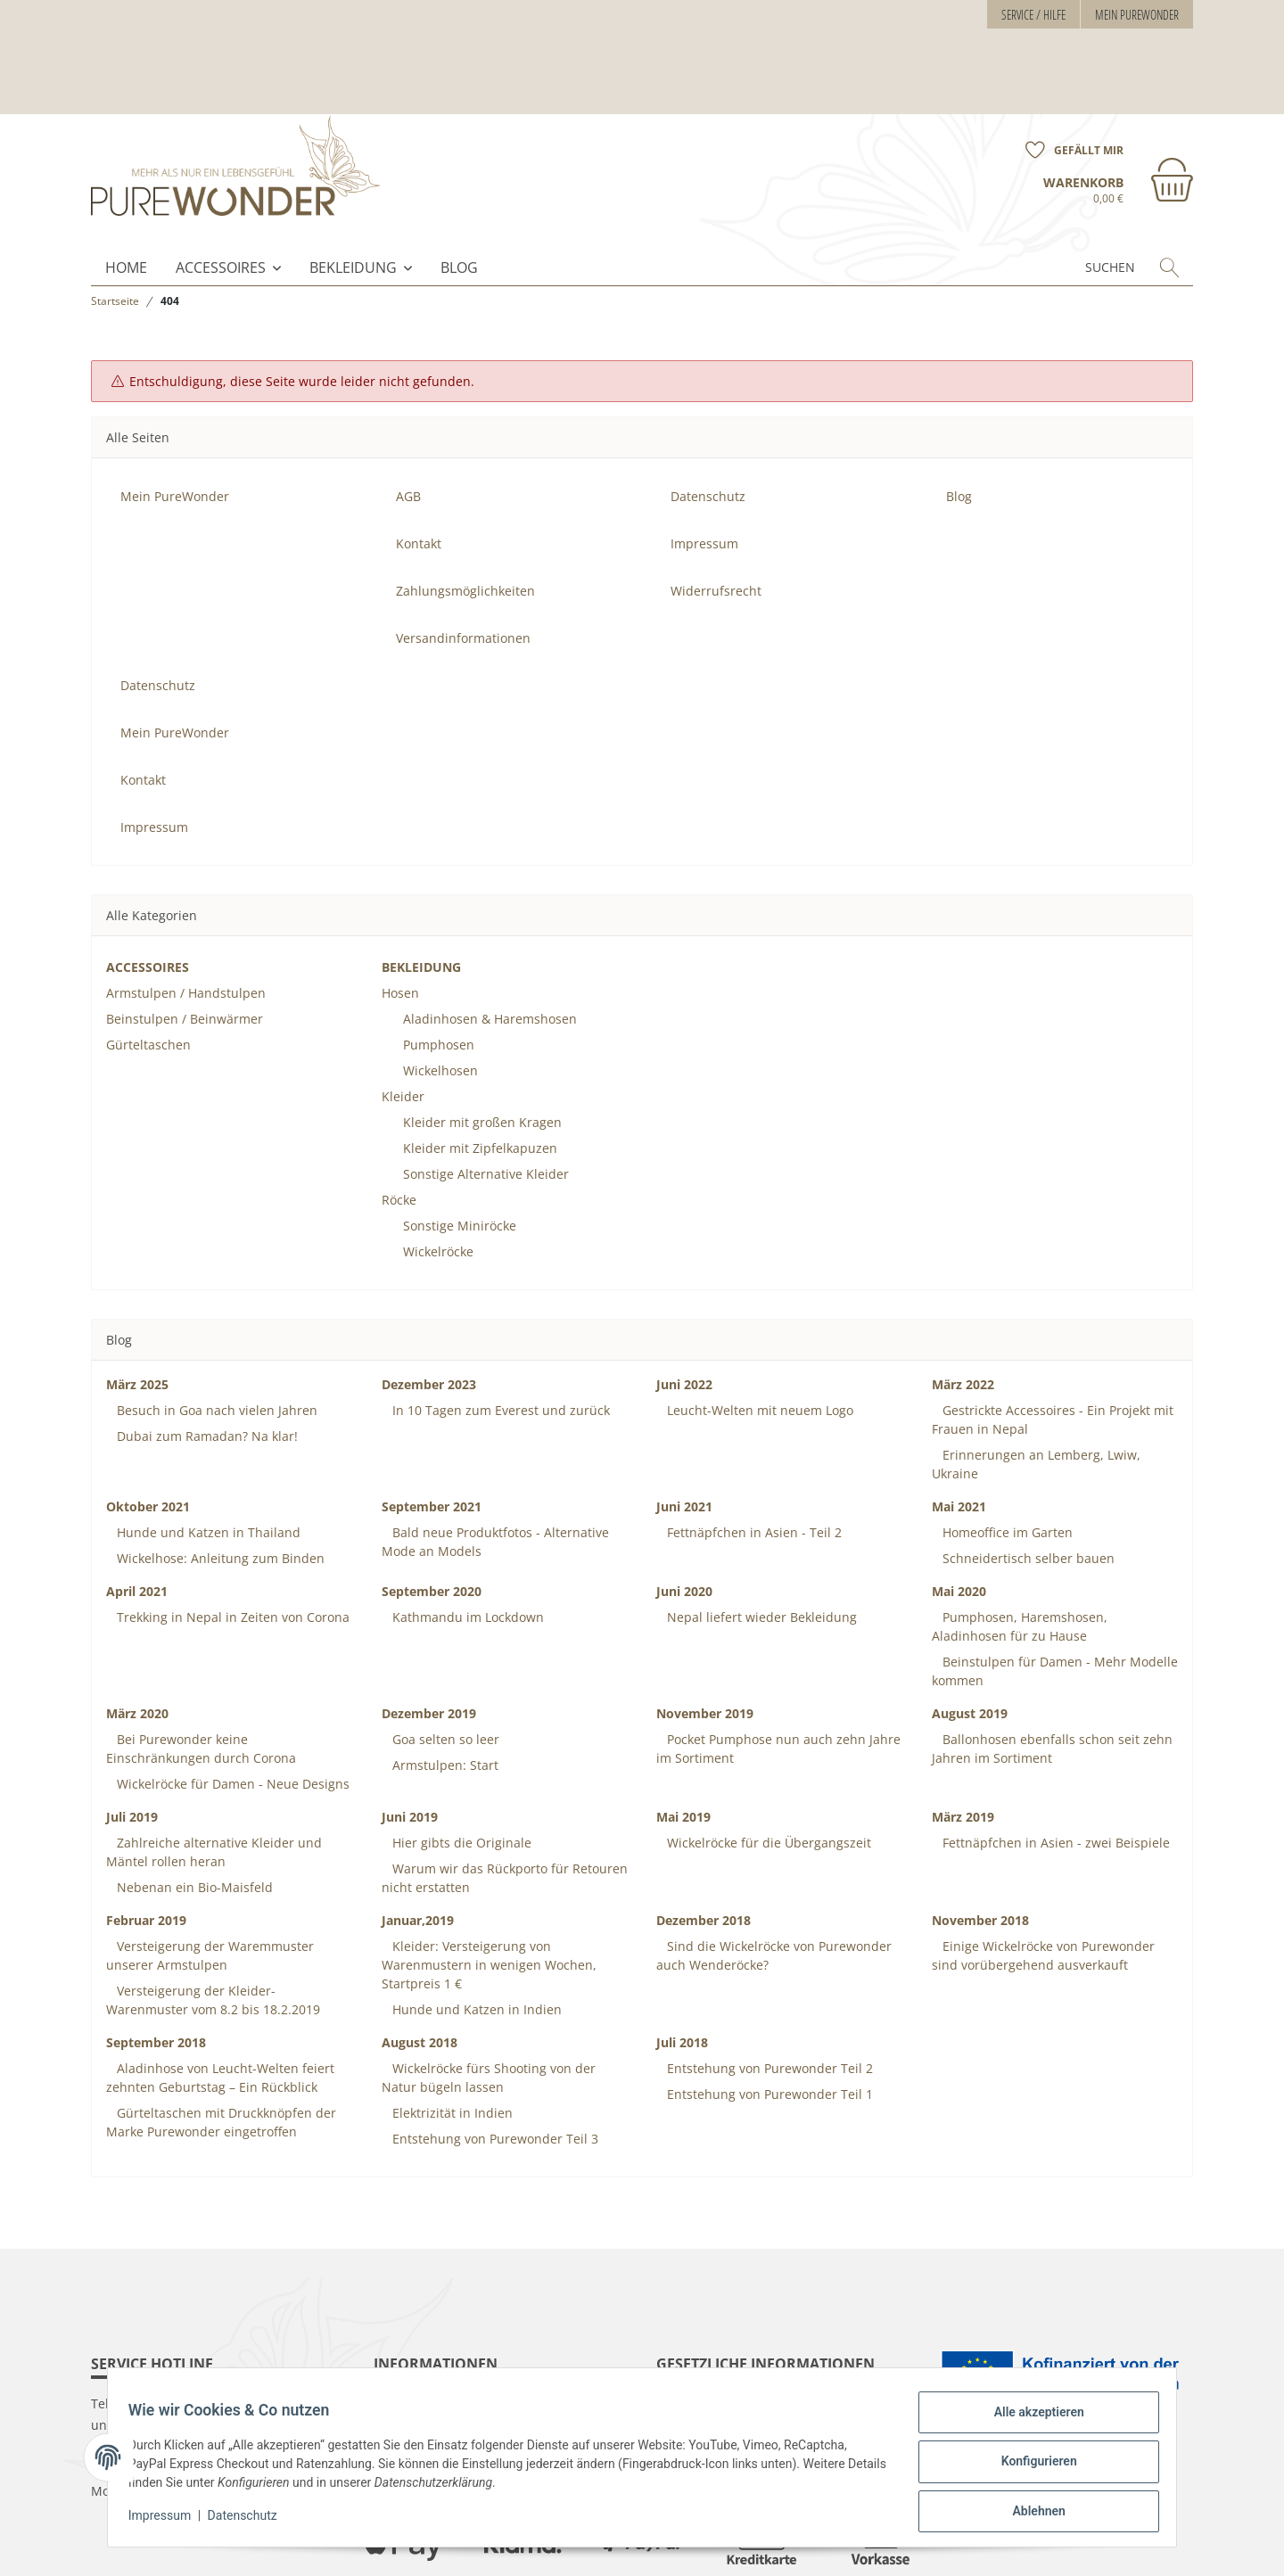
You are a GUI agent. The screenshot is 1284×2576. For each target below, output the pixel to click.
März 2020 (137, 1643)
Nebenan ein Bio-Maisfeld (193, 1817)
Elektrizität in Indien (451, 2043)
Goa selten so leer (444, 1669)
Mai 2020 (959, 1521)
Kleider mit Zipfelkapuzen (480, 1078)
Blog (459, 198)
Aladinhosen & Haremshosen (490, 949)
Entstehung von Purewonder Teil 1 (768, 2024)
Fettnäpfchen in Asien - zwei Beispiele (1054, 1773)
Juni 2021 (684, 1436)
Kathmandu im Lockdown (466, 1547)
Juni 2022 (684, 1314)
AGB (408, 426)
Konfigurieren (1030, 2466)
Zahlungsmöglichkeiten (465, 521)
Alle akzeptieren (1030, 2420)
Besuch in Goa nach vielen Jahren (215, 1340)
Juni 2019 (410, 1747)
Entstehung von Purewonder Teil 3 (493, 2069)
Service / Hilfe (1033, 14)
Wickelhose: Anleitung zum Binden (219, 1488)
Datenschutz (250, 2521)
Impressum (167, 2521)
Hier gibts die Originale (460, 1773)
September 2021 (432, 1436)
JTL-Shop (1170, 2547)
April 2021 (137, 1521)
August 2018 (419, 1972)
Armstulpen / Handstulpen (186, 923)
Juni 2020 (684, 1521)
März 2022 (963, 1314)
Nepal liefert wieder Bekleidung (760, 1547)
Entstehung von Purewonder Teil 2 (768, 1998)
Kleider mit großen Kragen (482, 1052)
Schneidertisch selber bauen (1027, 1488)
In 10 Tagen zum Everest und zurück (499, 1340)
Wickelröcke (438, 1181)
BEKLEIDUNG (353, 198)
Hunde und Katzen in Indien (475, 1939)
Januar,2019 (418, 1850)
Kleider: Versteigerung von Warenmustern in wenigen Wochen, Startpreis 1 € (489, 1895)
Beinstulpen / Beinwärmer (184, 949)
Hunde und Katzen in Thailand (206, 1462)
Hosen (400, 923)
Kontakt (418, 473)
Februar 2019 (146, 1850)
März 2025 (137, 1314)
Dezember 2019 (429, 1643)
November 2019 (704, 1643)
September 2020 (432, 1521)
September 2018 (156, 1972)
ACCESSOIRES (221, 198)
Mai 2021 (959, 1436)
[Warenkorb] (1118, 105)
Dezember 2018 (703, 1850)
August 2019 (970, 1643)
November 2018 (980, 1850)
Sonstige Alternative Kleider (486, 1104)
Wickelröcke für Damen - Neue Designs (231, 1714)
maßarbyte (1046, 2547)
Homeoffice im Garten (1006, 1462)
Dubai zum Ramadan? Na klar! (205, 1366)
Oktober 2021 (148, 1436)
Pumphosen (438, 975)
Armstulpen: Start (443, 1695)
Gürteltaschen (148, 975)
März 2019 (963, 1747)
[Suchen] (1076, 198)
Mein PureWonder (1137, 14)
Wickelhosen (440, 1000)
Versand (319, 2547)
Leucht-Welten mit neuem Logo (758, 1340)
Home (126, 198)
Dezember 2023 (429, 1314)
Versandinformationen (463, 568)
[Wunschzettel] (1068, 65)
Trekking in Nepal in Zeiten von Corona (231, 1547)
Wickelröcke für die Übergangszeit (767, 1773)
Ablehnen (1030, 2513)
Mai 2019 (683, 1747)
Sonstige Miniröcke (459, 1156)
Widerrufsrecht (716, 521)
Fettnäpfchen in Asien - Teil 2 (752, 1462)
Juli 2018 (682, 1972)
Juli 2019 (132, 1747)
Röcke (399, 1130)
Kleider (403, 1026)
